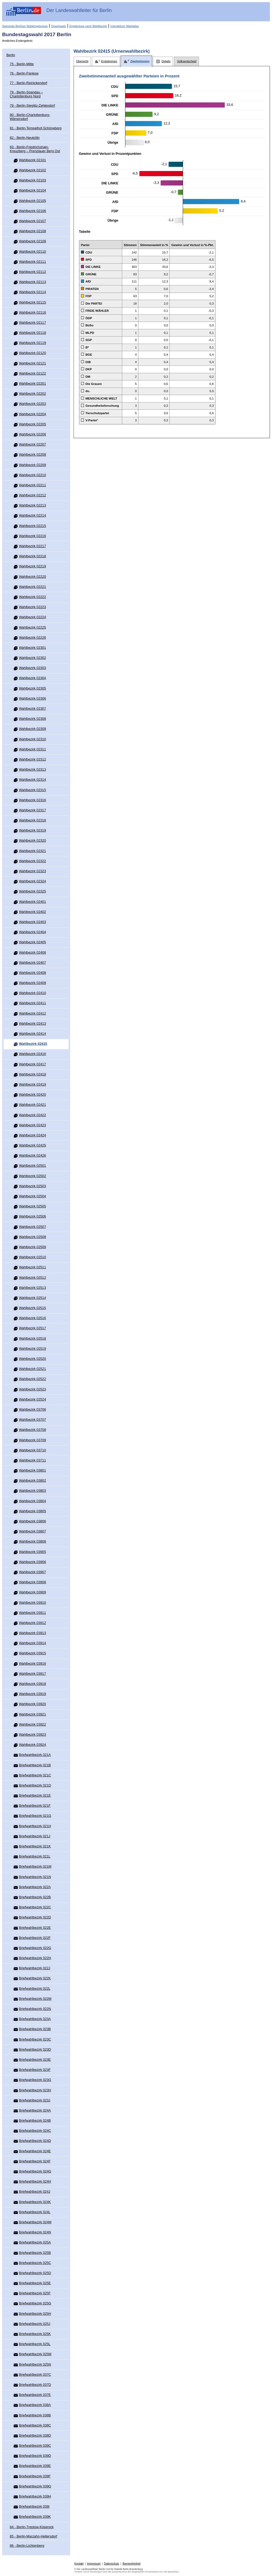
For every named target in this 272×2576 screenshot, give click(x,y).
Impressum (94, 2563)
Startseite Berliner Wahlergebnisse (25, 26)
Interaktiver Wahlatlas (124, 26)
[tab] (82, 61)
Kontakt (79, 2563)
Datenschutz (111, 2563)
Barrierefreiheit (132, 2563)
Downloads (58, 26)
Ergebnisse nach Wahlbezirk (88, 26)
